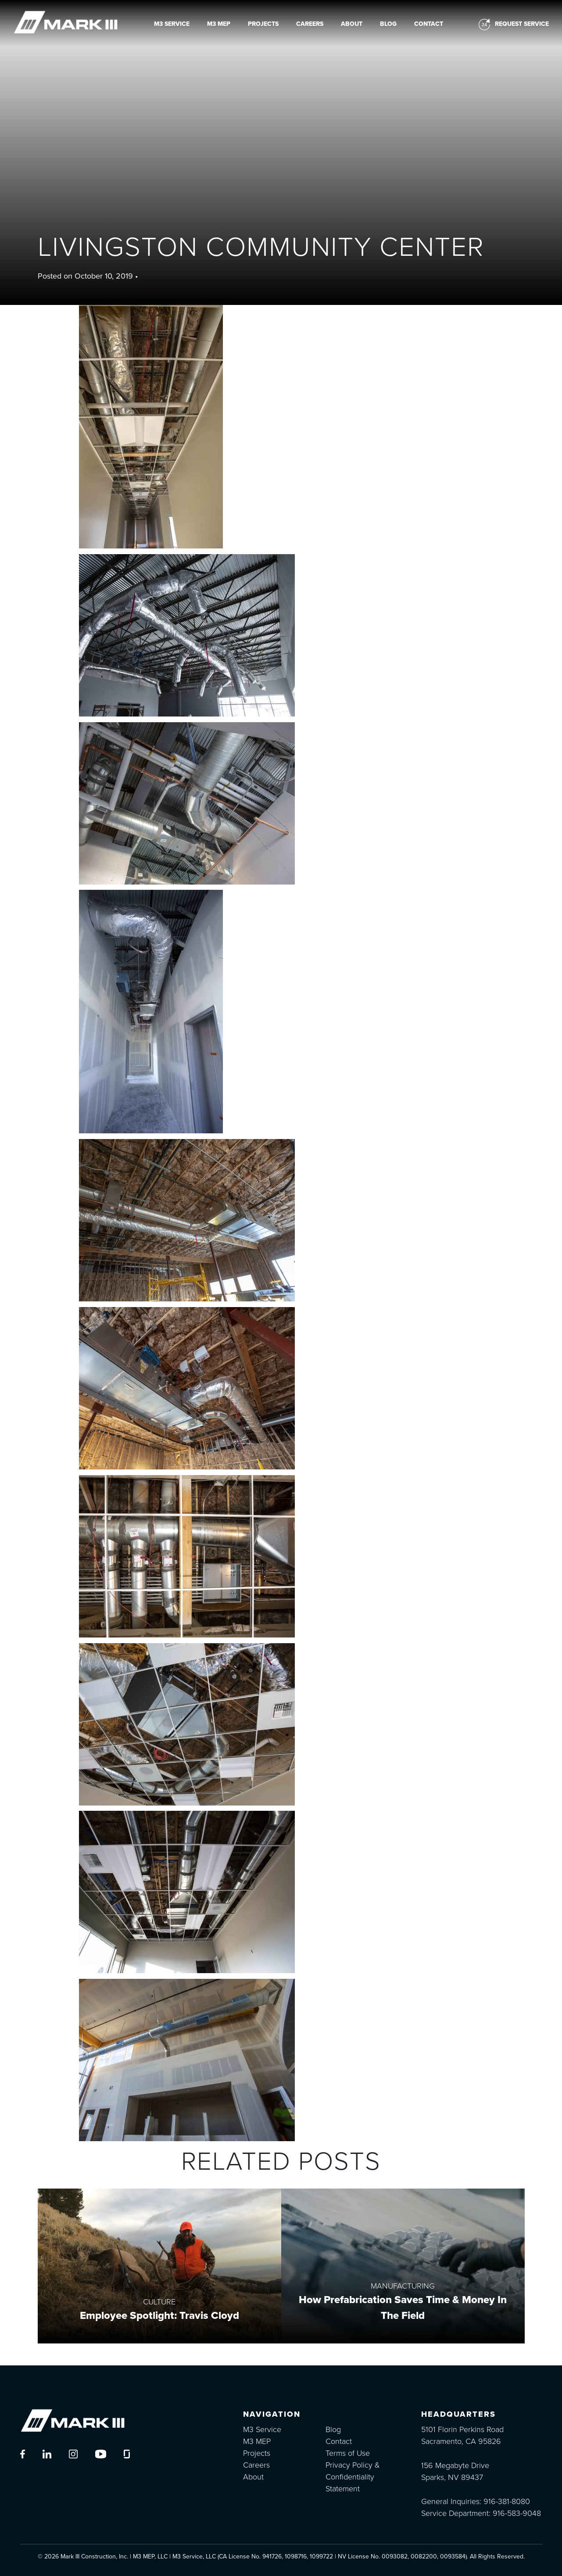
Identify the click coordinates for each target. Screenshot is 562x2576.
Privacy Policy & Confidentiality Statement (353, 2477)
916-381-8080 (506, 2501)
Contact (428, 24)
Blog (388, 24)
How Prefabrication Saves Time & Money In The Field (403, 2307)
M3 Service (172, 24)
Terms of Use (348, 2453)
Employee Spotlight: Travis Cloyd (159, 2315)
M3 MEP (218, 24)
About (351, 24)
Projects (263, 24)
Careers (309, 24)
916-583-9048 (517, 2513)
